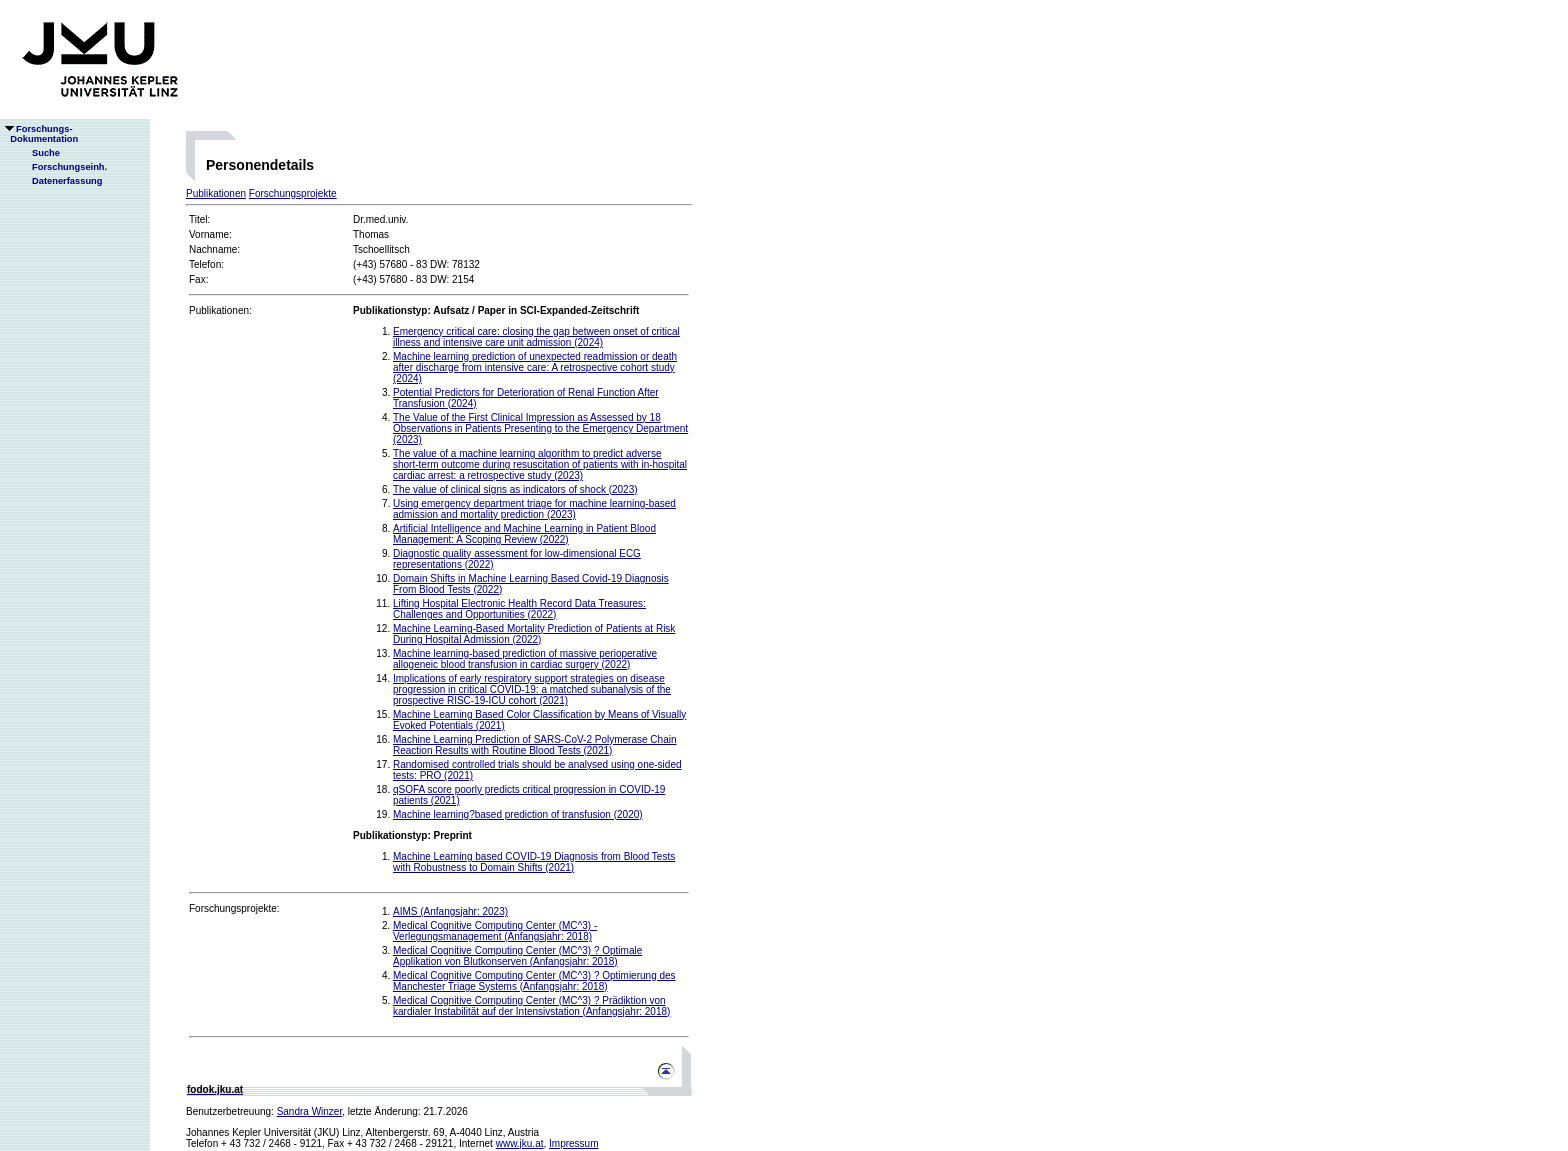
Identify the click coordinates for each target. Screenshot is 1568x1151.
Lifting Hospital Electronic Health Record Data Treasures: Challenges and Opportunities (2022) (519, 609)
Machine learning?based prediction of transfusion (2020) (518, 814)
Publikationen (216, 193)
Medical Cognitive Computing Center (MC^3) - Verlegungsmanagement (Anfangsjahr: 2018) (495, 931)
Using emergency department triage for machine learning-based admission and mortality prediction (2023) (534, 509)
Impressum (573, 1143)
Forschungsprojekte (293, 193)
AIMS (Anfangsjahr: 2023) (450, 911)
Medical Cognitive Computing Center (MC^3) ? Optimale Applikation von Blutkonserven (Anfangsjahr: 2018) (517, 956)
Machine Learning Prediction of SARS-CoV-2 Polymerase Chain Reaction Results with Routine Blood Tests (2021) (534, 745)
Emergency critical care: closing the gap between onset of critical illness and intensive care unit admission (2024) (536, 337)
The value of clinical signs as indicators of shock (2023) (515, 489)
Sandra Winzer (310, 1111)
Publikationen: (220, 310)
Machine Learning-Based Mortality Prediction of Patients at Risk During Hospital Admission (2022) (534, 634)
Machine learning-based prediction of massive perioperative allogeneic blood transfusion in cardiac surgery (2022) (525, 659)
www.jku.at (520, 1143)
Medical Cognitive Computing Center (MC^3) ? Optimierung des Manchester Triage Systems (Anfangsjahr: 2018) (534, 981)
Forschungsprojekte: (234, 908)
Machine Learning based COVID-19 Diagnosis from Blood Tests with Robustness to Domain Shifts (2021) (534, 862)
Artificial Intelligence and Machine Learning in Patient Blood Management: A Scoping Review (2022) (524, 534)
